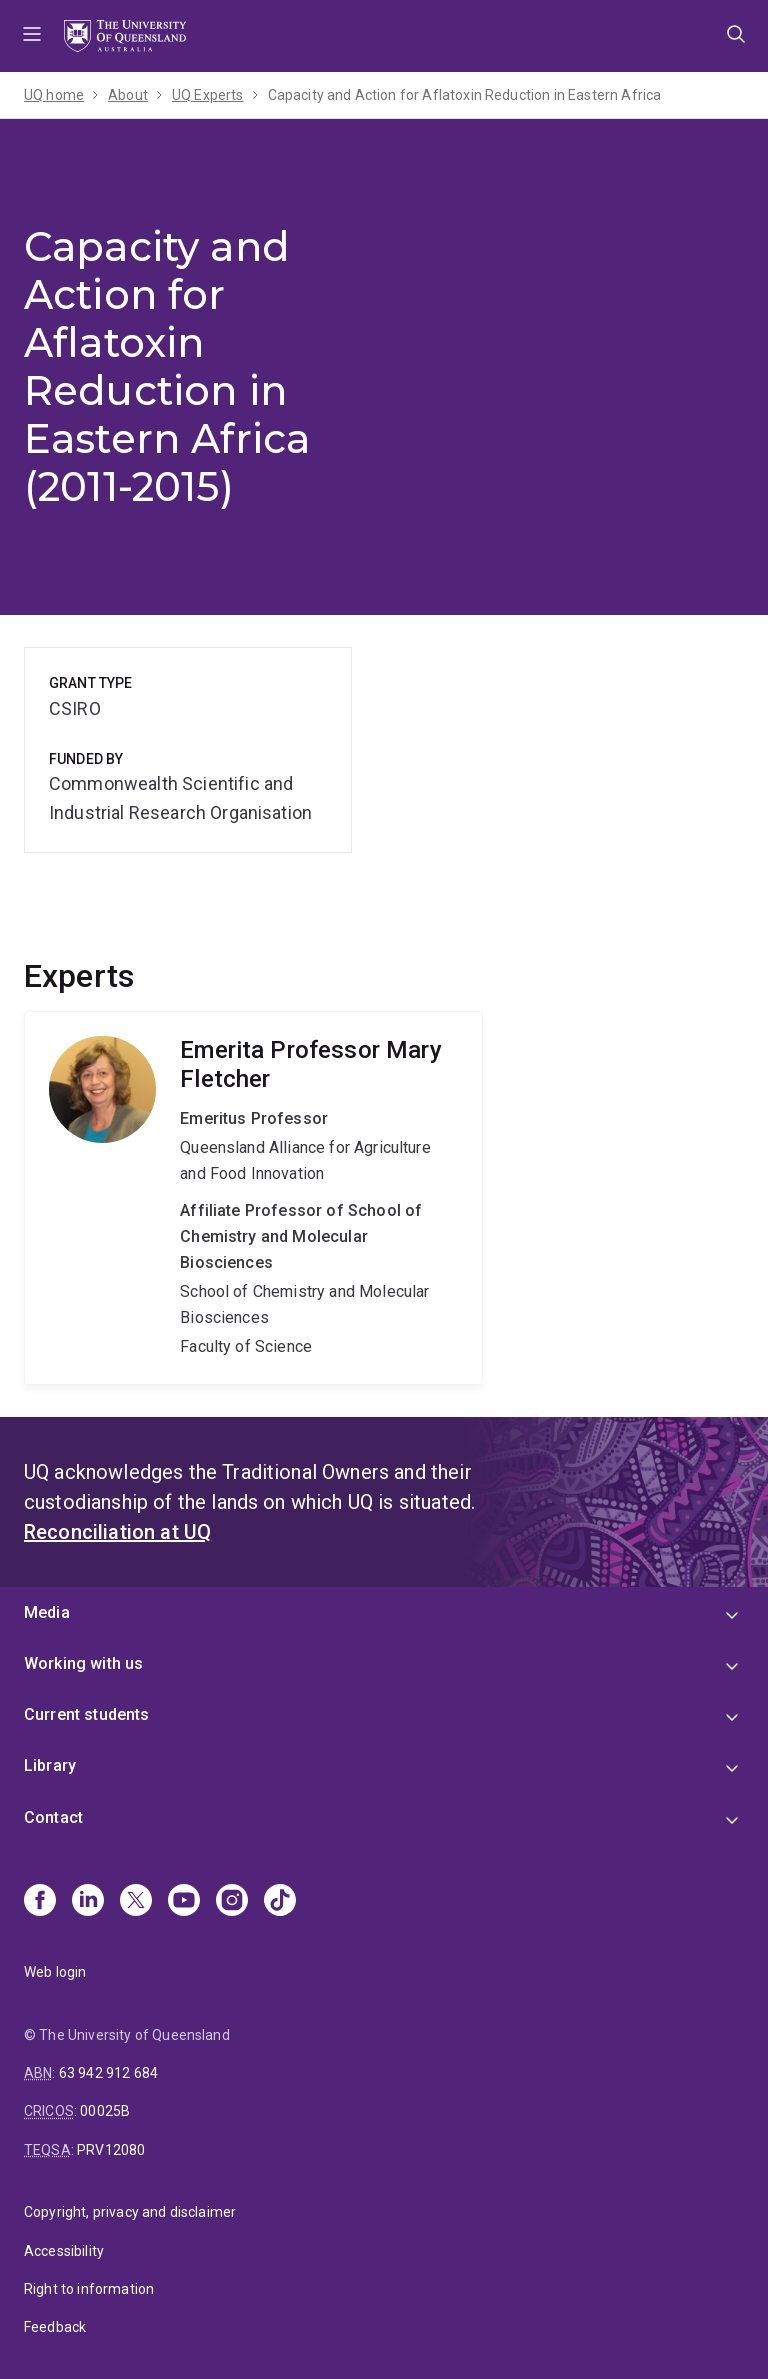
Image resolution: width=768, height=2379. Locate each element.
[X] (136, 1902)
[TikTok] (280, 1902)
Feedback (55, 2327)
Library (50, 1765)
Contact (53, 1817)
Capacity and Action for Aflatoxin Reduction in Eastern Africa (465, 95)
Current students (87, 1714)
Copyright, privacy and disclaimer (130, 2212)
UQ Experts (208, 95)
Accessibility (64, 2251)
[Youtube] (184, 1902)
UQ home (54, 95)
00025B (105, 2111)
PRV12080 (111, 2150)
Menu (32, 36)
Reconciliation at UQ (117, 1532)
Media (47, 1612)
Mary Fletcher (253, 1198)
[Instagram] (232, 1902)
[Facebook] (40, 1902)
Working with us (83, 1663)
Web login (55, 1972)
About (128, 95)
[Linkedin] (88, 1902)
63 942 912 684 (108, 2073)
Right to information (89, 2289)
